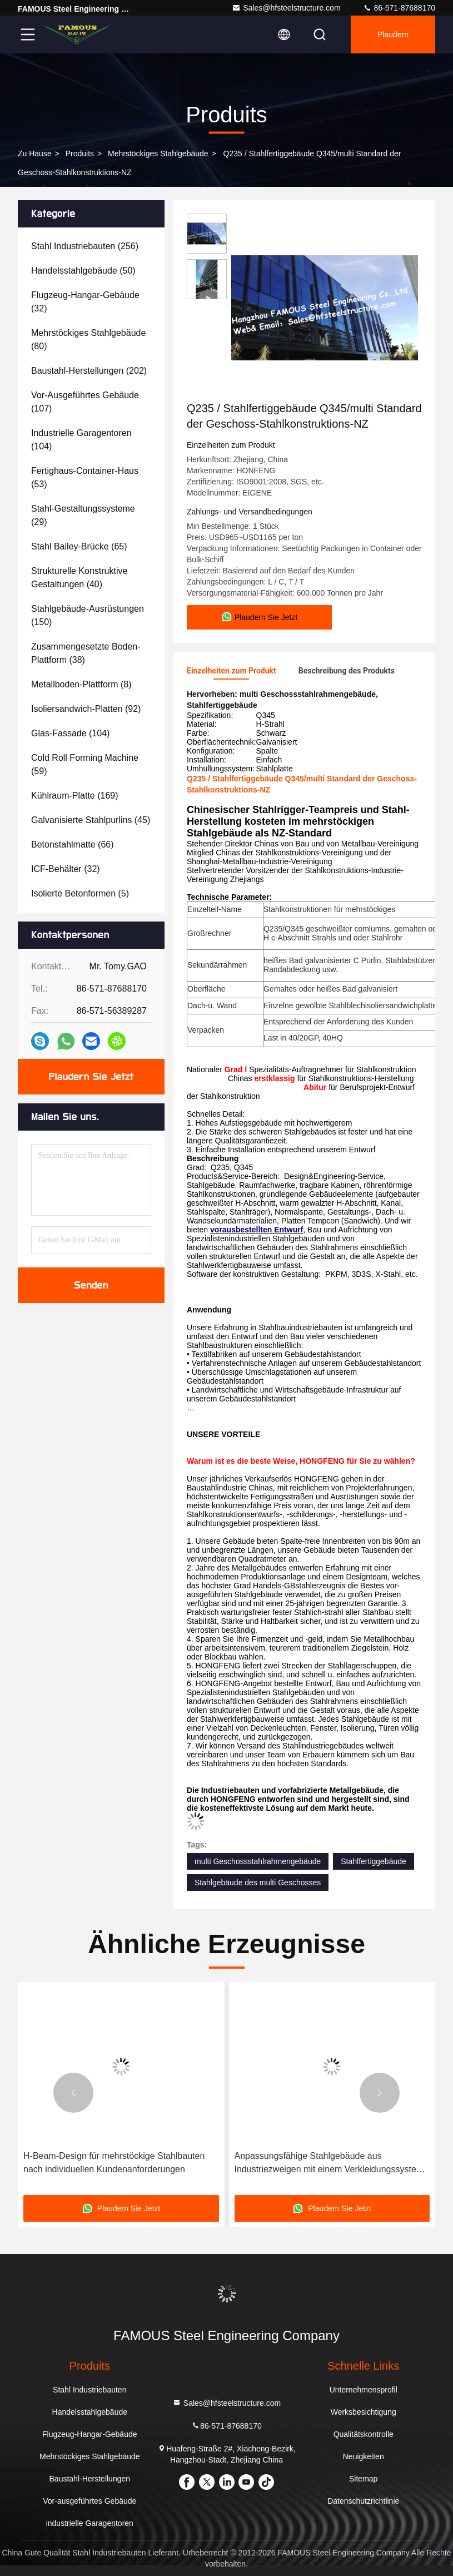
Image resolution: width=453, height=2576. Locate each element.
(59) (84, 764)
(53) (84, 477)
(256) (84, 246)
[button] (73, 2093)
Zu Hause (35, 153)
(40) (79, 577)
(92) (86, 709)
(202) (89, 370)
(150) (87, 615)
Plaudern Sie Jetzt (91, 1076)
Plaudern (393, 34)
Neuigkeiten (363, 2456)
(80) (88, 339)
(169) (74, 795)
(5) (80, 893)
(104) (81, 439)
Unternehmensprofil (363, 2389)
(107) (85, 401)
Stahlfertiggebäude (373, 1861)
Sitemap (363, 2478)
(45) (90, 820)
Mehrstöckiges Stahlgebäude (158, 153)
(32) (85, 301)
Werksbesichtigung (363, 2411)
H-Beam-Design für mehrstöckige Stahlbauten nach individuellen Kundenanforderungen (114, 2162)
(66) (72, 844)
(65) (79, 546)
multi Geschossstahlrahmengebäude (258, 1861)
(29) (83, 515)
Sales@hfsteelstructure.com (286, 7)
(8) (81, 684)
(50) (83, 270)
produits (80, 153)
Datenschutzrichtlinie (363, 2500)
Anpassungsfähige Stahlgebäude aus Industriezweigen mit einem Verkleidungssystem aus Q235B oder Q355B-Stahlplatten (329, 2163)
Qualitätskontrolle (363, 2434)
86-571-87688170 (399, 7)
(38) (86, 653)
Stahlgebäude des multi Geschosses (258, 1882)
